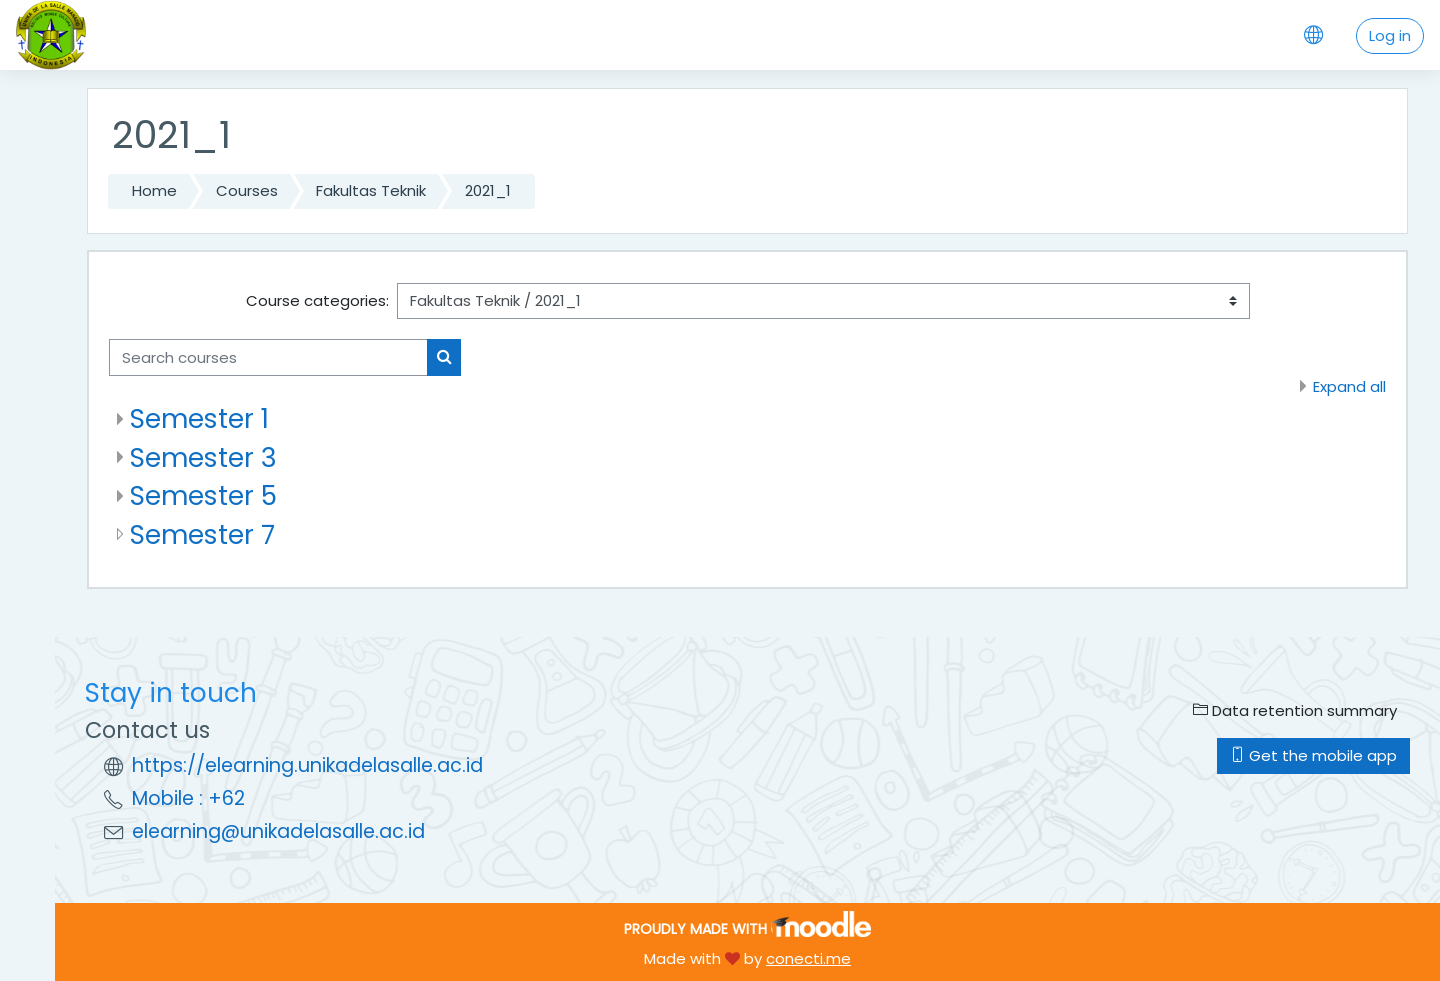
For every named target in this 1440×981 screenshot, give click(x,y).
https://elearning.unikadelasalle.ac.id (307, 765)
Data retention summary (1295, 710)
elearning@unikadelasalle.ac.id (278, 831)
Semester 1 (199, 418)
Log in (1390, 35)
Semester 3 (203, 457)
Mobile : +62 (188, 798)
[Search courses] (268, 357)
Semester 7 (202, 534)
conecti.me (808, 958)
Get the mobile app (1313, 755)
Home (154, 190)
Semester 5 (203, 495)
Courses (247, 190)
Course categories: (317, 300)
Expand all (1349, 386)
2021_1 (488, 190)
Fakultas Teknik (371, 190)
